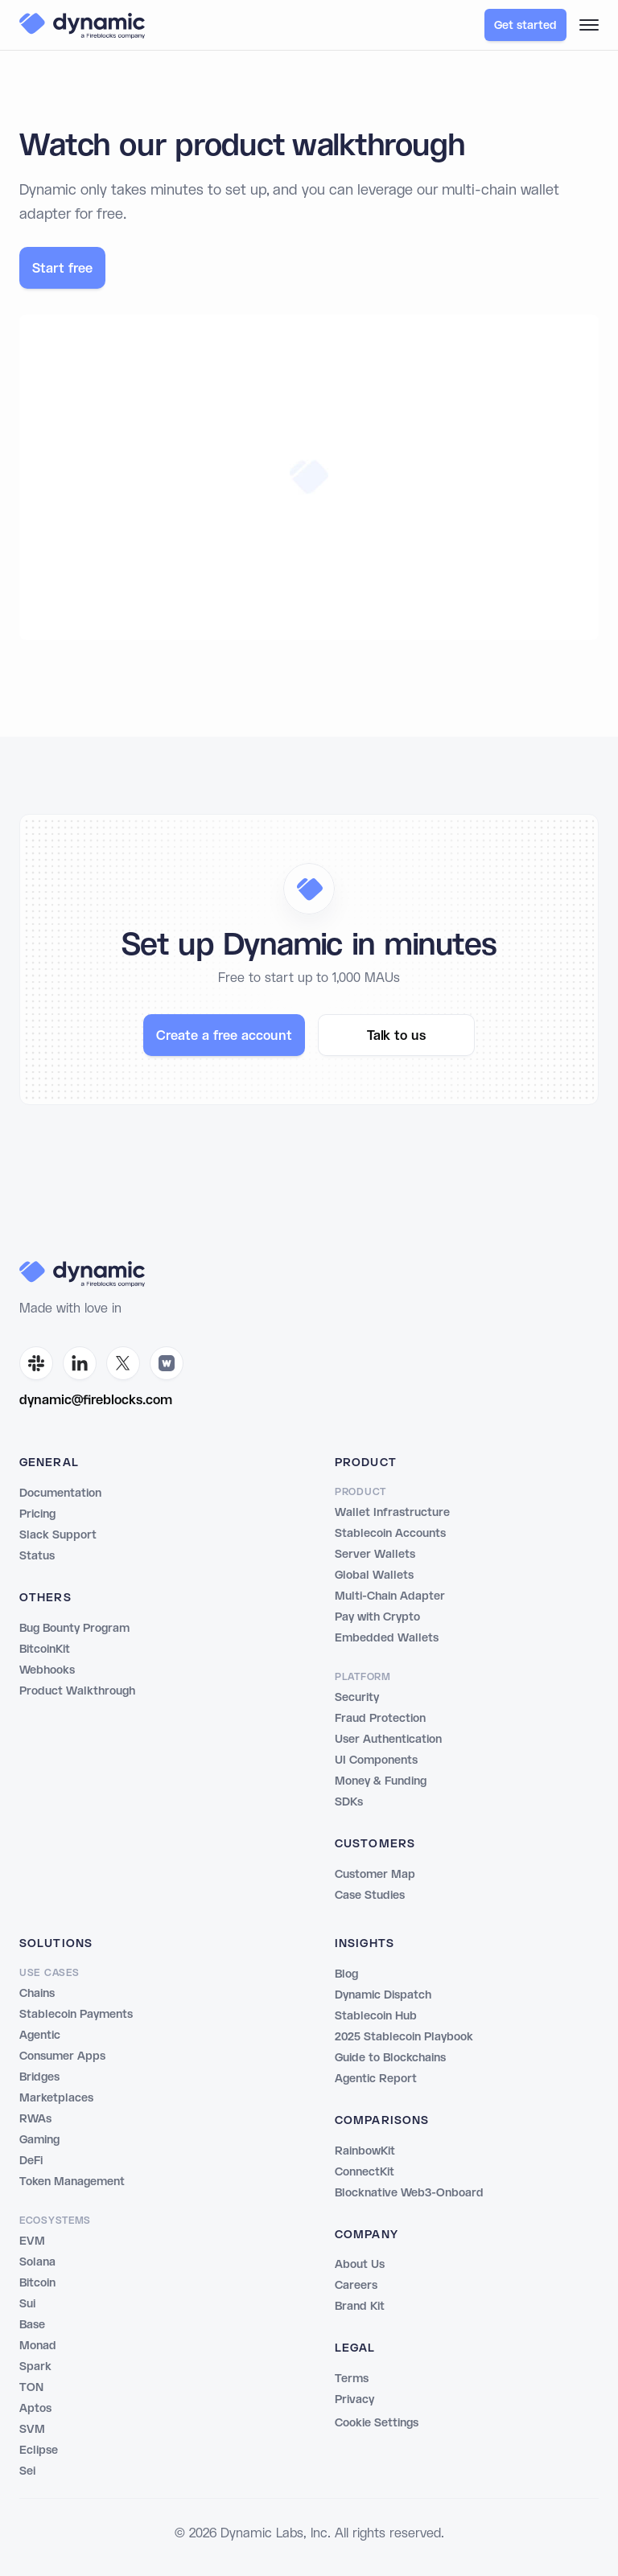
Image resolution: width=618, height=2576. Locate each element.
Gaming (39, 2140)
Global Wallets (374, 1575)
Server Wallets (375, 1554)
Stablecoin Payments (76, 2014)
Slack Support (58, 1535)
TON (31, 2388)
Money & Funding (380, 1781)
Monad (37, 2346)
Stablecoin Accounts (390, 1533)
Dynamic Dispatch (383, 1995)
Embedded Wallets (387, 1638)
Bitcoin (37, 2283)
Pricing (37, 1514)
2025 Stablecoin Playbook (404, 2037)
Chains (37, 1993)
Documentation (60, 1493)
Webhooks (47, 1670)
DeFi (31, 2161)
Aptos (35, 2408)
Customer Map (375, 1874)
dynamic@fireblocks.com (95, 1400)
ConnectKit (364, 2172)
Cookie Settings (376, 2423)
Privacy (354, 2400)
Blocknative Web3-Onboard (409, 2193)
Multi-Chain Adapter (390, 1596)
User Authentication (388, 1739)
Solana (37, 2262)
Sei (27, 2471)
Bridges (39, 2077)
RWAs (35, 2119)
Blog (346, 1974)
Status (37, 1556)
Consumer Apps (62, 2056)
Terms (352, 2379)
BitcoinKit (44, 1649)
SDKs (349, 1802)
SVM (32, 2429)
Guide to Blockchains (390, 2058)
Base (32, 2325)
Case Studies (370, 1895)
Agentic (39, 2035)
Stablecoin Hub (376, 2016)
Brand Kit (360, 2306)
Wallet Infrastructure (392, 1513)
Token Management (72, 2182)
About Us (360, 2265)
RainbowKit (365, 2151)
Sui (27, 2304)
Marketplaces (56, 2098)
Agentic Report (376, 2079)
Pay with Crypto (377, 1617)
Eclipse (38, 2450)
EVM (32, 2241)
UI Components (376, 1760)
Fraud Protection (380, 1718)
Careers (356, 2285)
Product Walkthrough (77, 1691)
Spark (35, 2367)
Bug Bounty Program (74, 1628)
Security (357, 1698)
